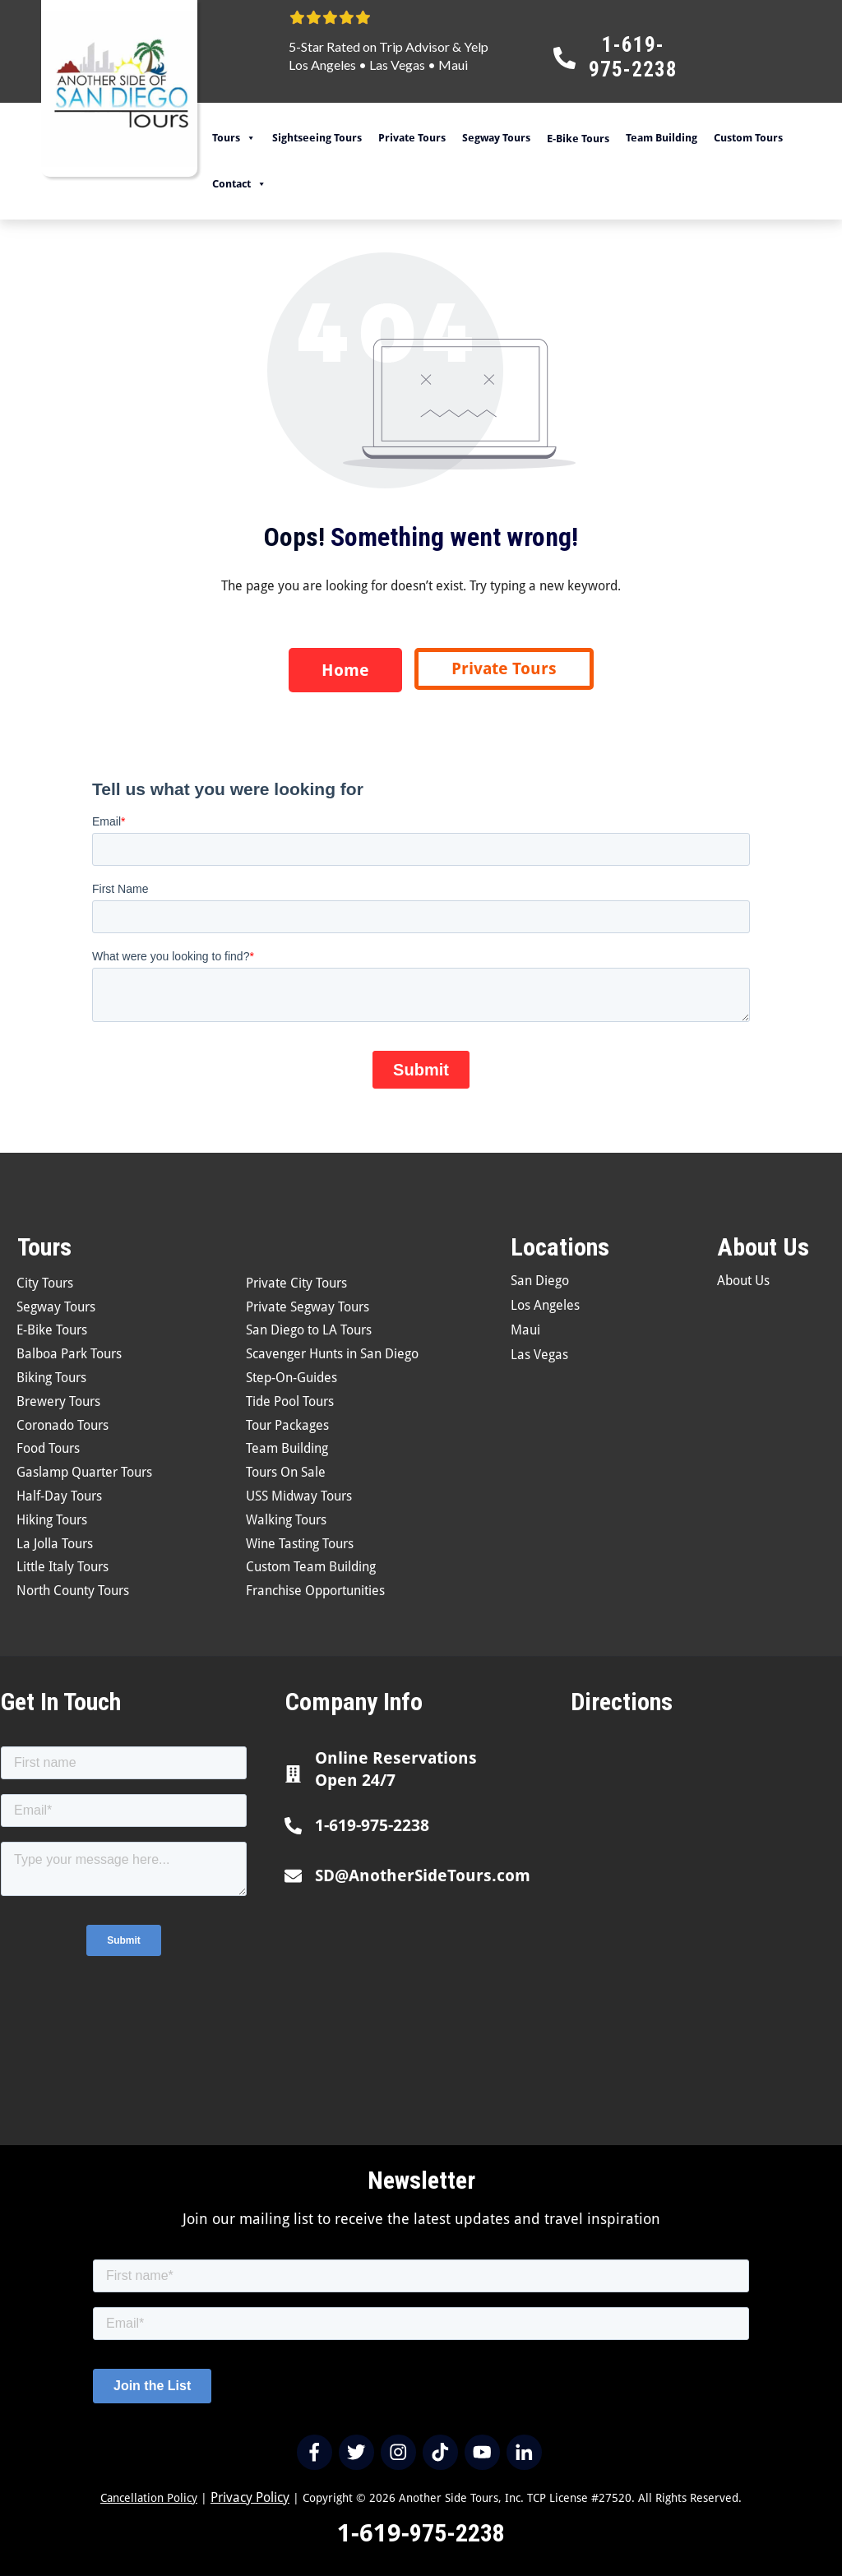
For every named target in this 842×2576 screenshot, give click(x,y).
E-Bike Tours (51, 1330)
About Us (743, 1280)
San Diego (540, 1280)
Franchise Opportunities (315, 1590)
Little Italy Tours (62, 1567)
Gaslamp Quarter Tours (84, 1472)
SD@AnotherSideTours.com (422, 1875)
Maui (453, 64)
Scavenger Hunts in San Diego (332, 1354)
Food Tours (48, 1448)
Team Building (661, 138)
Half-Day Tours (59, 1496)
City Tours (44, 1283)
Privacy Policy (249, 2497)
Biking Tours (51, 1377)
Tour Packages (287, 1425)
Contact (239, 184)
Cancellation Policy (148, 2497)
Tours (234, 138)
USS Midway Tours (299, 1496)
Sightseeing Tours (317, 138)
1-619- (373, 2532)
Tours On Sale (286, 1472)
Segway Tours (496, 138)
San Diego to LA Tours (309, 1330)
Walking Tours (286, 1520)
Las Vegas (397, 64)
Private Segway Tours (307, 1307)
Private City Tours (296, 1283)
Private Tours (412, 138)
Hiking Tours (51, 1520)
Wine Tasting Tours (300, 1544)
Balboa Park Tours (69, 1354)
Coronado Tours (62, 1425)
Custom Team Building (311, 1567)
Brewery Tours (58, 1401)
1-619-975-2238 (372, 1825)
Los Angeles (322, 64)
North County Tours (72, 1590)
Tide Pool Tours (290, 1401)
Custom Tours (748, 138)
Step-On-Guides (291, 1377)
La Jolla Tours (54, 1544)
